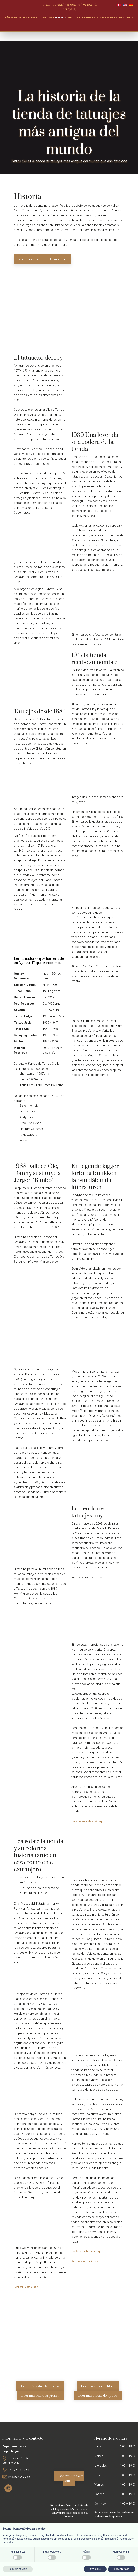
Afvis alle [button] (95, 2569)
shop (80, 17)
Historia (60, 17)
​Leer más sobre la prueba (40, 2386)
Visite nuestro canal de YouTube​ (42, 259)
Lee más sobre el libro (97, 2386)
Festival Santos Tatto (26, 2287)
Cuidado (99, 17)
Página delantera (16, 17)
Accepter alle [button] (121, 2569)
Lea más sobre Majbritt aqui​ (87, 1821)
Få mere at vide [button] (18, 2569)
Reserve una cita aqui (71, 2478)
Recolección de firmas (84, 2261)
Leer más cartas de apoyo (97, 2396)
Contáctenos (124, 17)
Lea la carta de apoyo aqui (86, 2251)
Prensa (88, 17)
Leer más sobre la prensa (40, 2396)
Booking (110, 17)
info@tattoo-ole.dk (19, 2477)
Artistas (48, 17)
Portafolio (35, 17)
